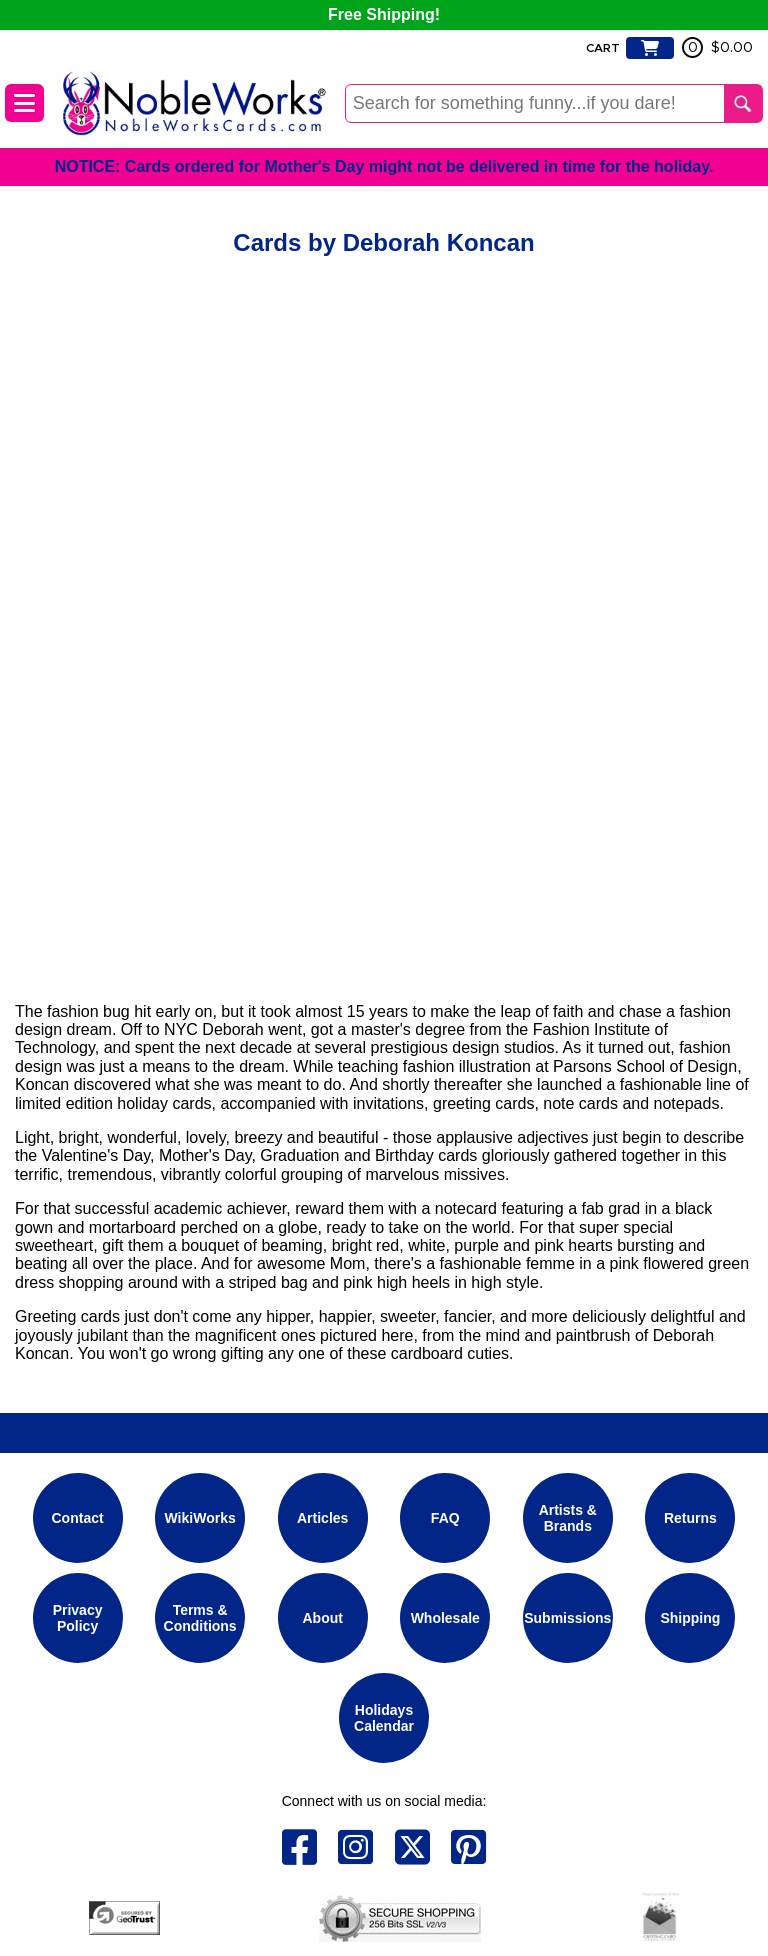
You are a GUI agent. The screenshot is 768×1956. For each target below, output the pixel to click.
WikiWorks (200, 1518)
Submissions (567, 1618)
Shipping (690, 1618)
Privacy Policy (78, 1618)
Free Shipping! (384, 14)
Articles (322, 1518)
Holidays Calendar (384, 1718)
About (322, 1618)
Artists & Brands (568, 1518)
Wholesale (445, 1618)
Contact (78, 1518)
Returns (690, 1518)
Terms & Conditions (200, 1618)
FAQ (445, 1518)
